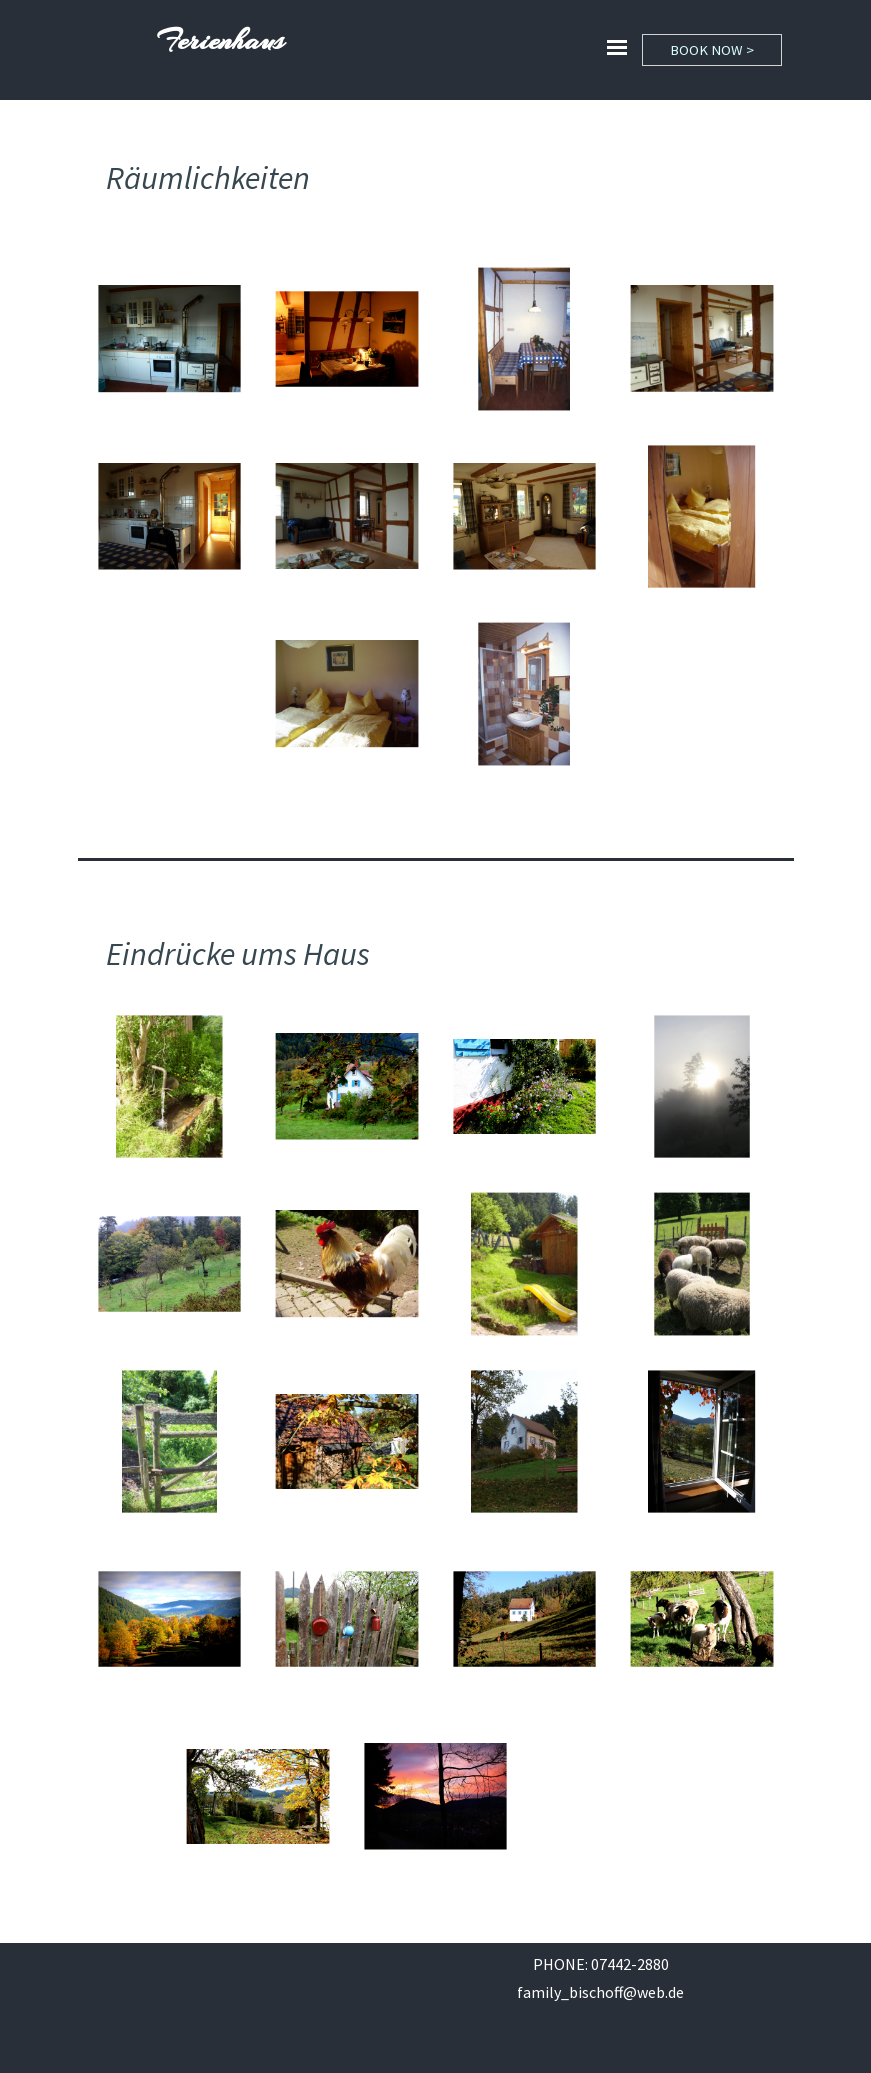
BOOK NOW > (712, 50)
